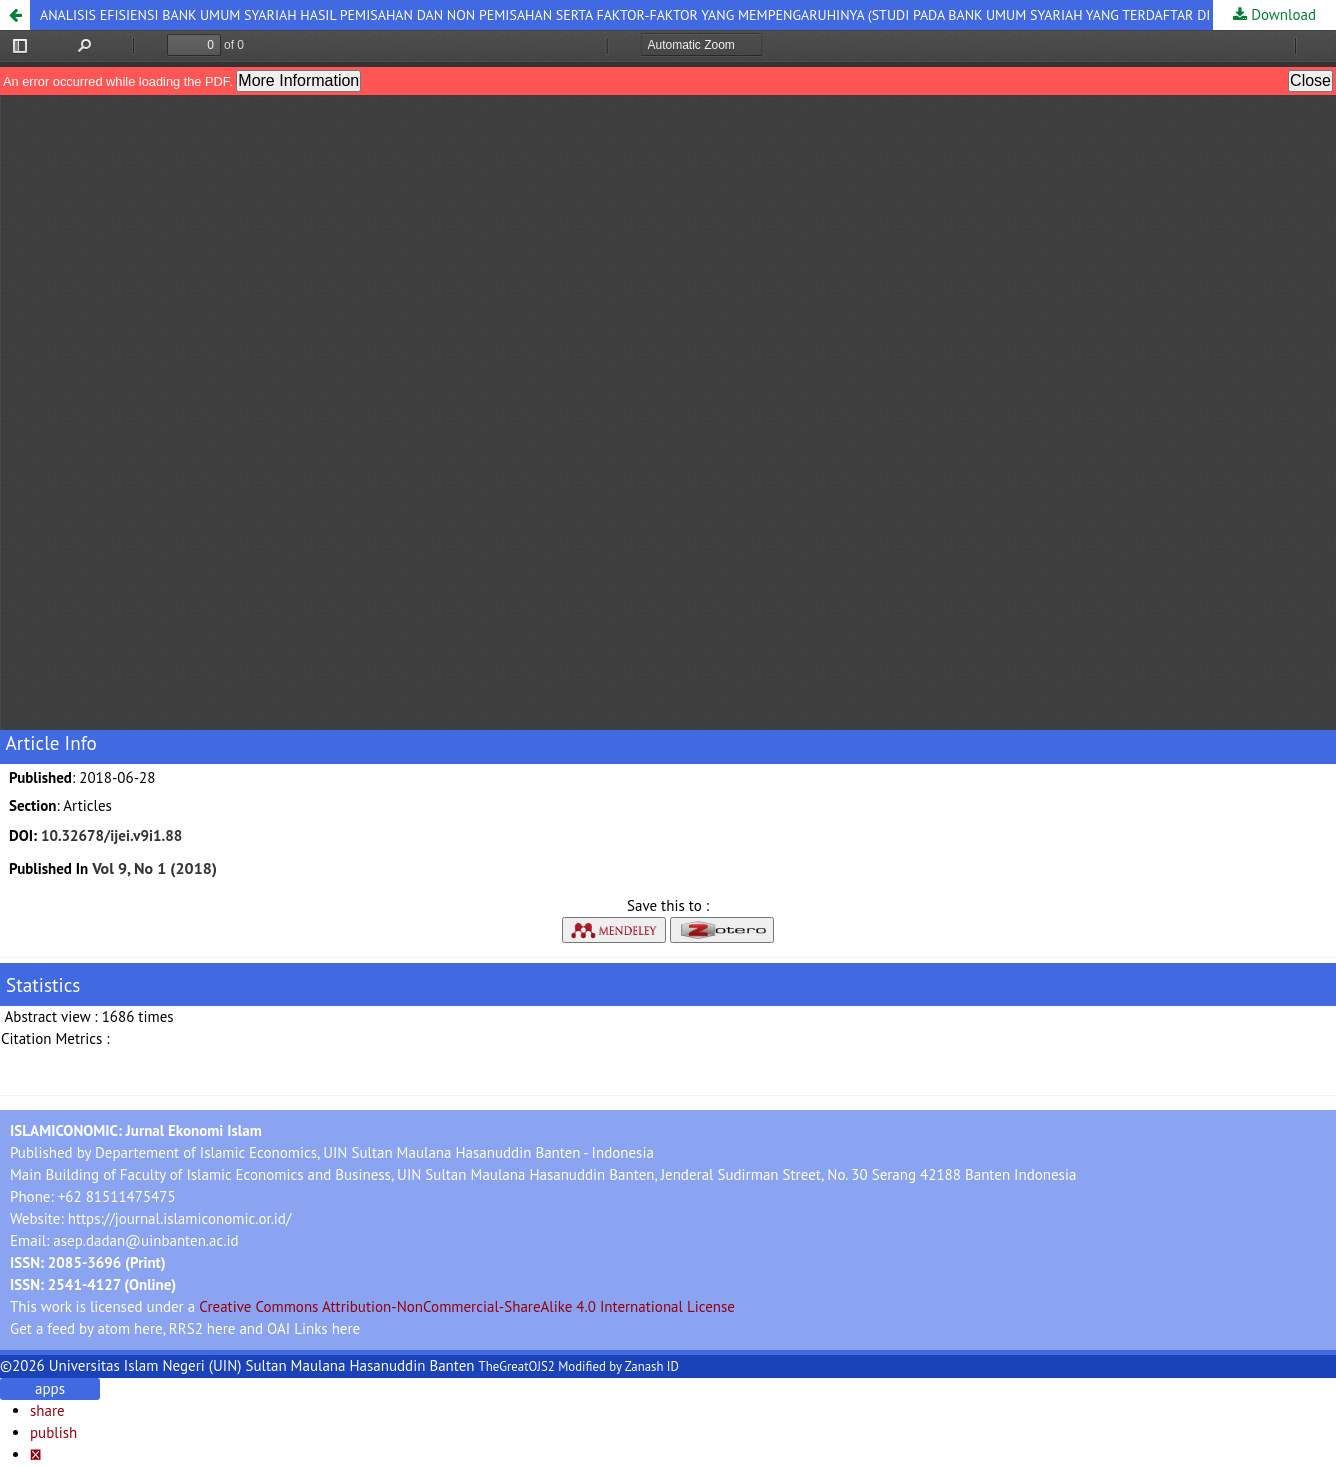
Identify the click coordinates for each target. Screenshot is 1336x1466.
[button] (15, 15)
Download (1281, 14)
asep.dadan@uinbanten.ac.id (145, 1240)
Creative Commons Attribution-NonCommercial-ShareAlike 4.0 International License (467, 1306)
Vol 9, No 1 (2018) (154, 868)
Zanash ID (652, 1366)
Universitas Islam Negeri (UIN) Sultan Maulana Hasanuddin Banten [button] (262, 1365)
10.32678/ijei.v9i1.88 (111, 835)
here (148, 1328)
